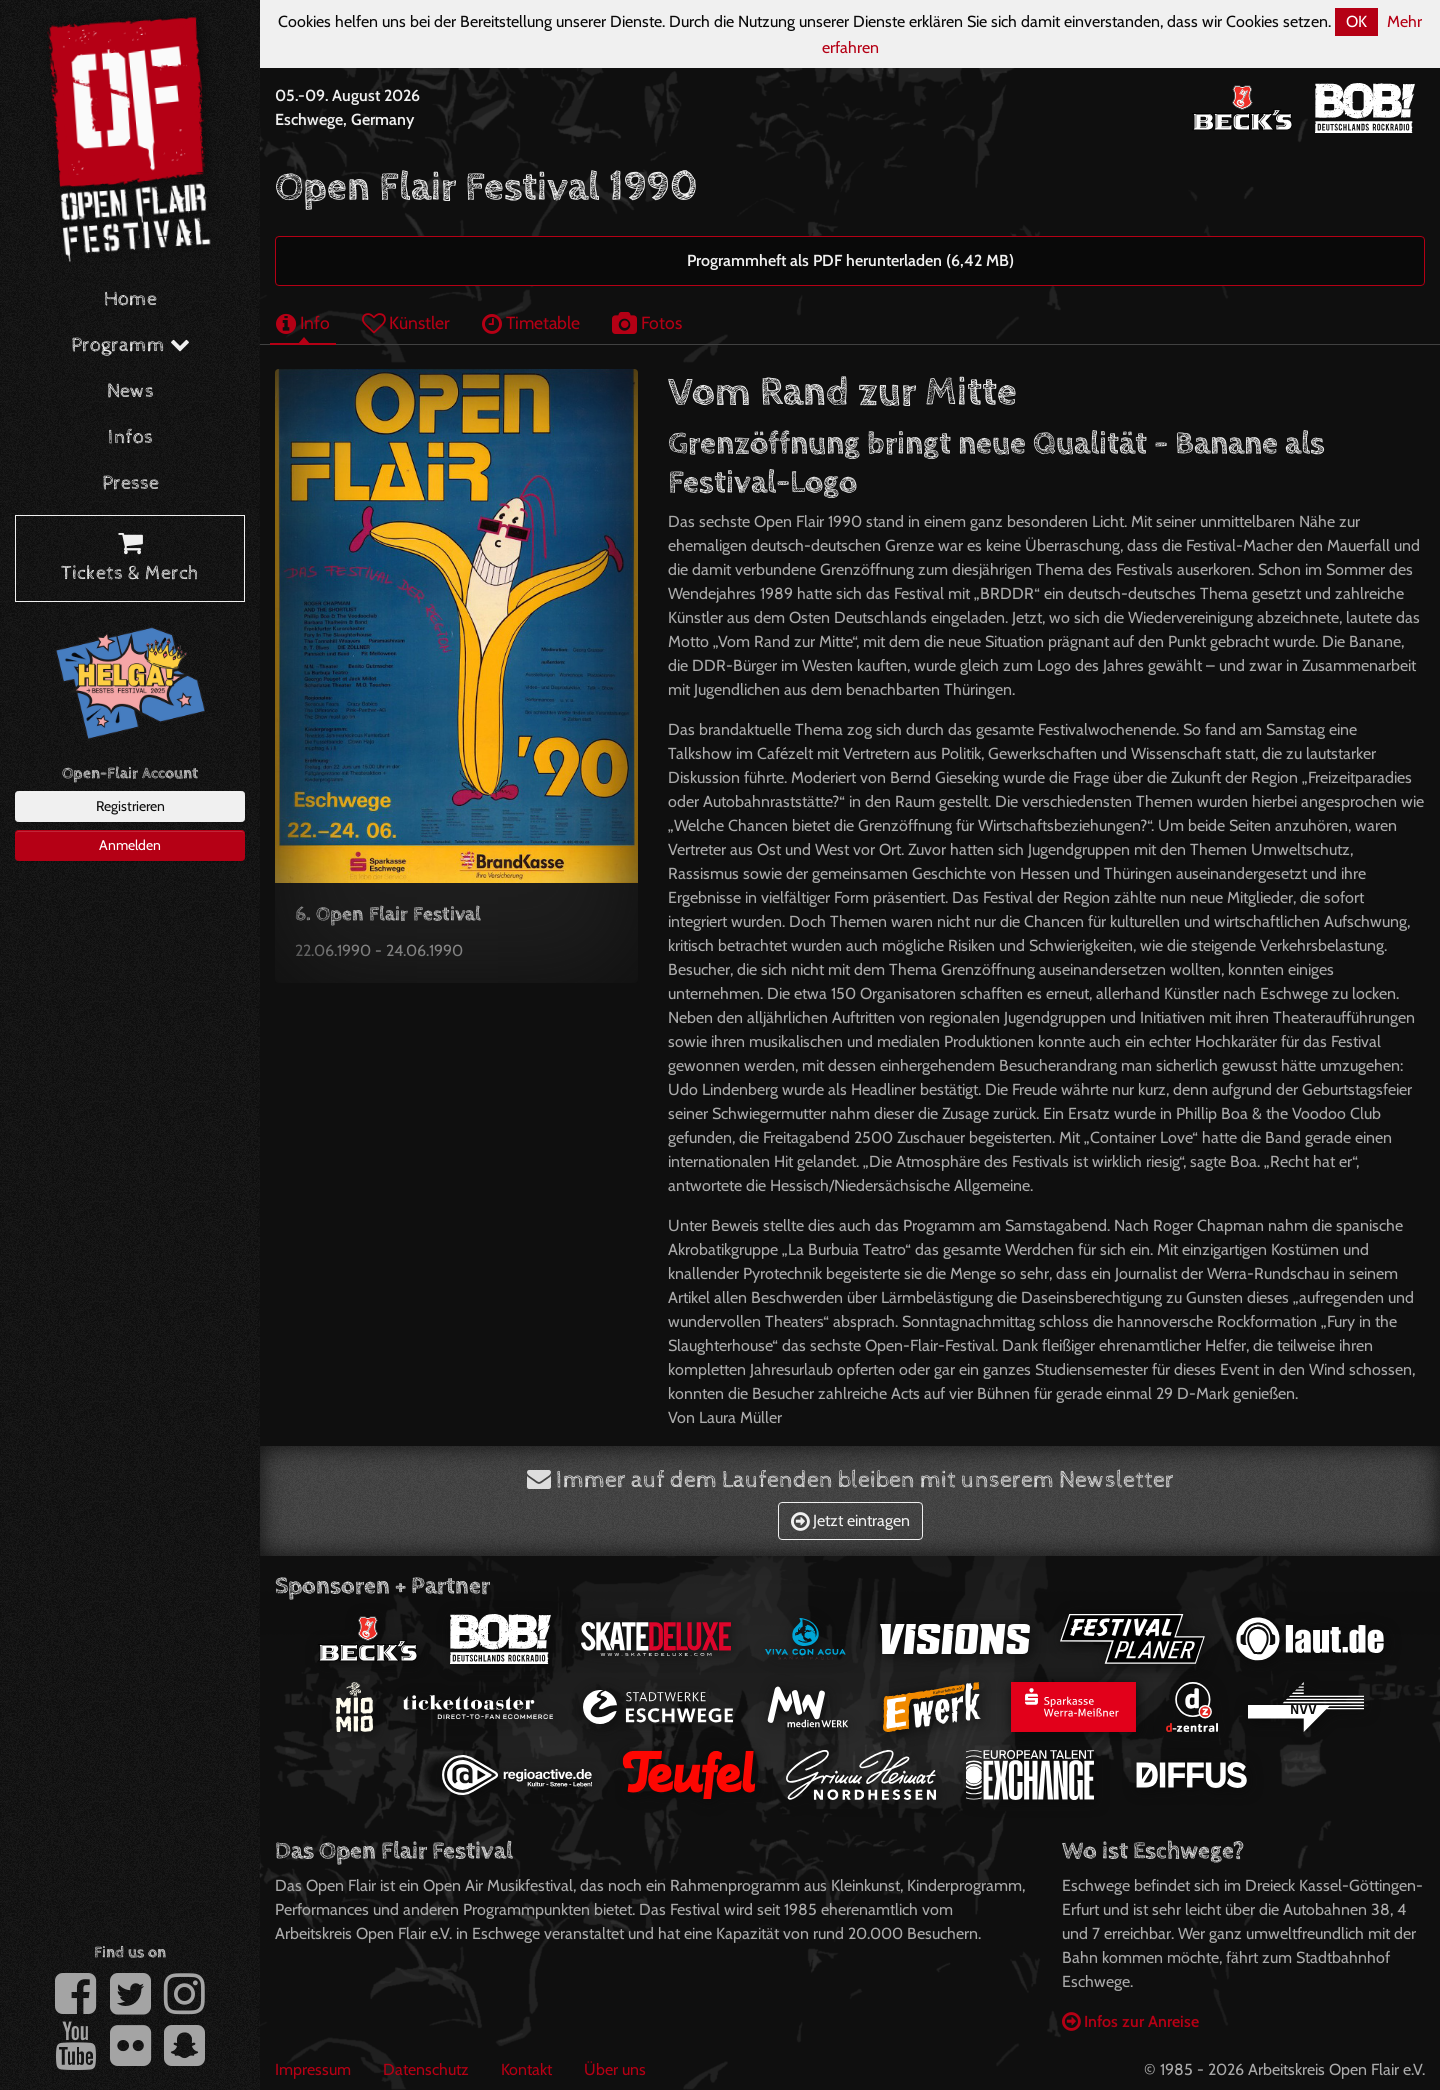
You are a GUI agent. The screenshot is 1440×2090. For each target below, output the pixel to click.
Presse (130, 483)
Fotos (647, 322)
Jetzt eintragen (850, 1520)
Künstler (406, 322)
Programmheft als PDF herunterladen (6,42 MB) (850, 260)
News (130, 391)
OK (1356, 21)
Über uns (615, 2069)
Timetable (531, 322)
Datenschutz (426, 2069)
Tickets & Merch (130, 559)
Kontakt (526, 2069)
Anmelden (130, 845)
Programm (130, 345)
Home (130, 299)
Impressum (313, 2069)
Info (303, 322)
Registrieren (130, 806)
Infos (130, 437)
